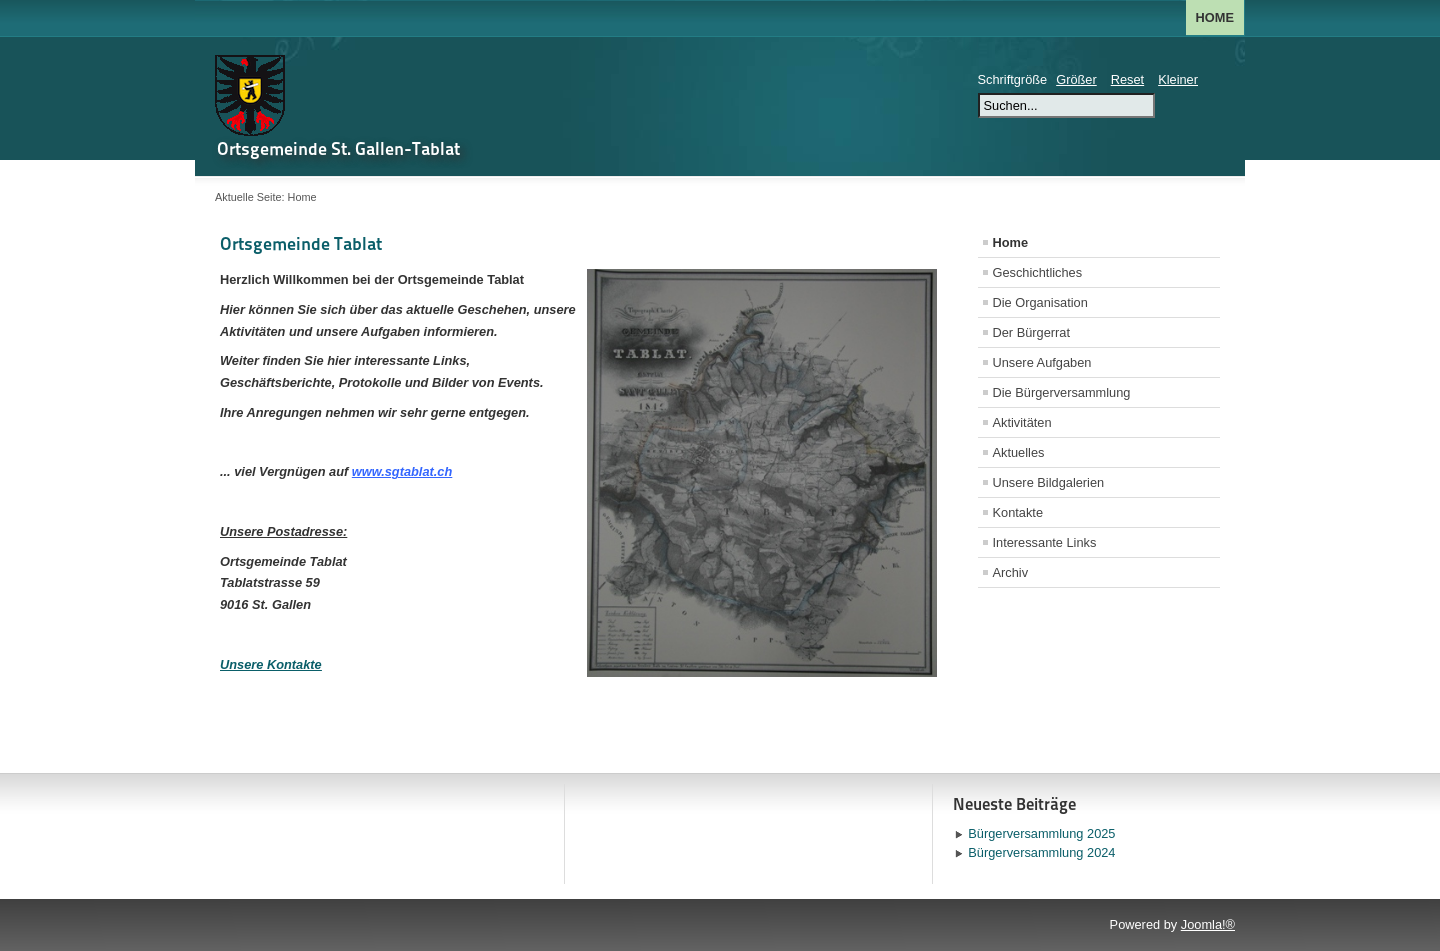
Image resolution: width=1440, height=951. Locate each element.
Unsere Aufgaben (1042, 362)
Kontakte (1018, 512)
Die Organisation (1040, 302)
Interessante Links (1045, 542)
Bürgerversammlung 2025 (1041, 833)
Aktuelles (1019, 452)
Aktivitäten (1022, 422)
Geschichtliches (1038, 272)
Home (1215, 17)
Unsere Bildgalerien (1049, 482)
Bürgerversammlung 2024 (1041, 852)
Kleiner (1178, 79)
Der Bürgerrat (1032, 332)
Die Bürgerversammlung (1062, 392)
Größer (1076, 79)
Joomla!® (1208, 924)
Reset (1127, 79)
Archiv (1011, 572)
